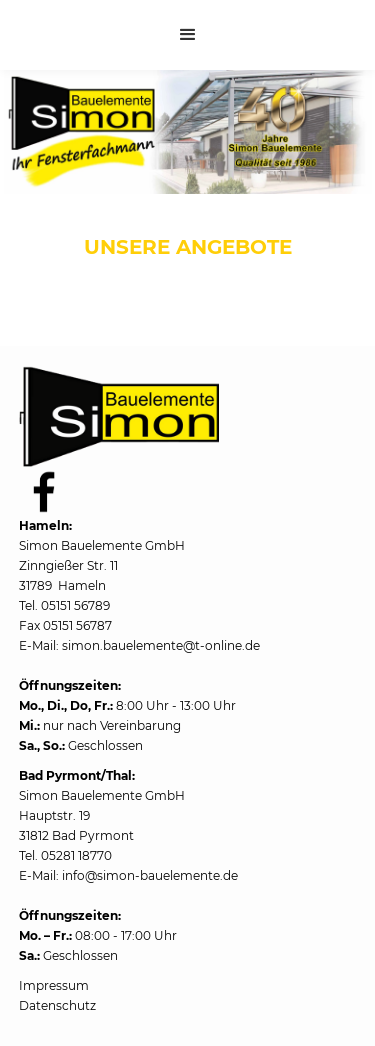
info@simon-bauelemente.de (150, 875)
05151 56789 (75, 605)
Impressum (54, 985)
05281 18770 (76, 855)
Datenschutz (57, 1005)
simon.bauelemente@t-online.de (161, 645)
